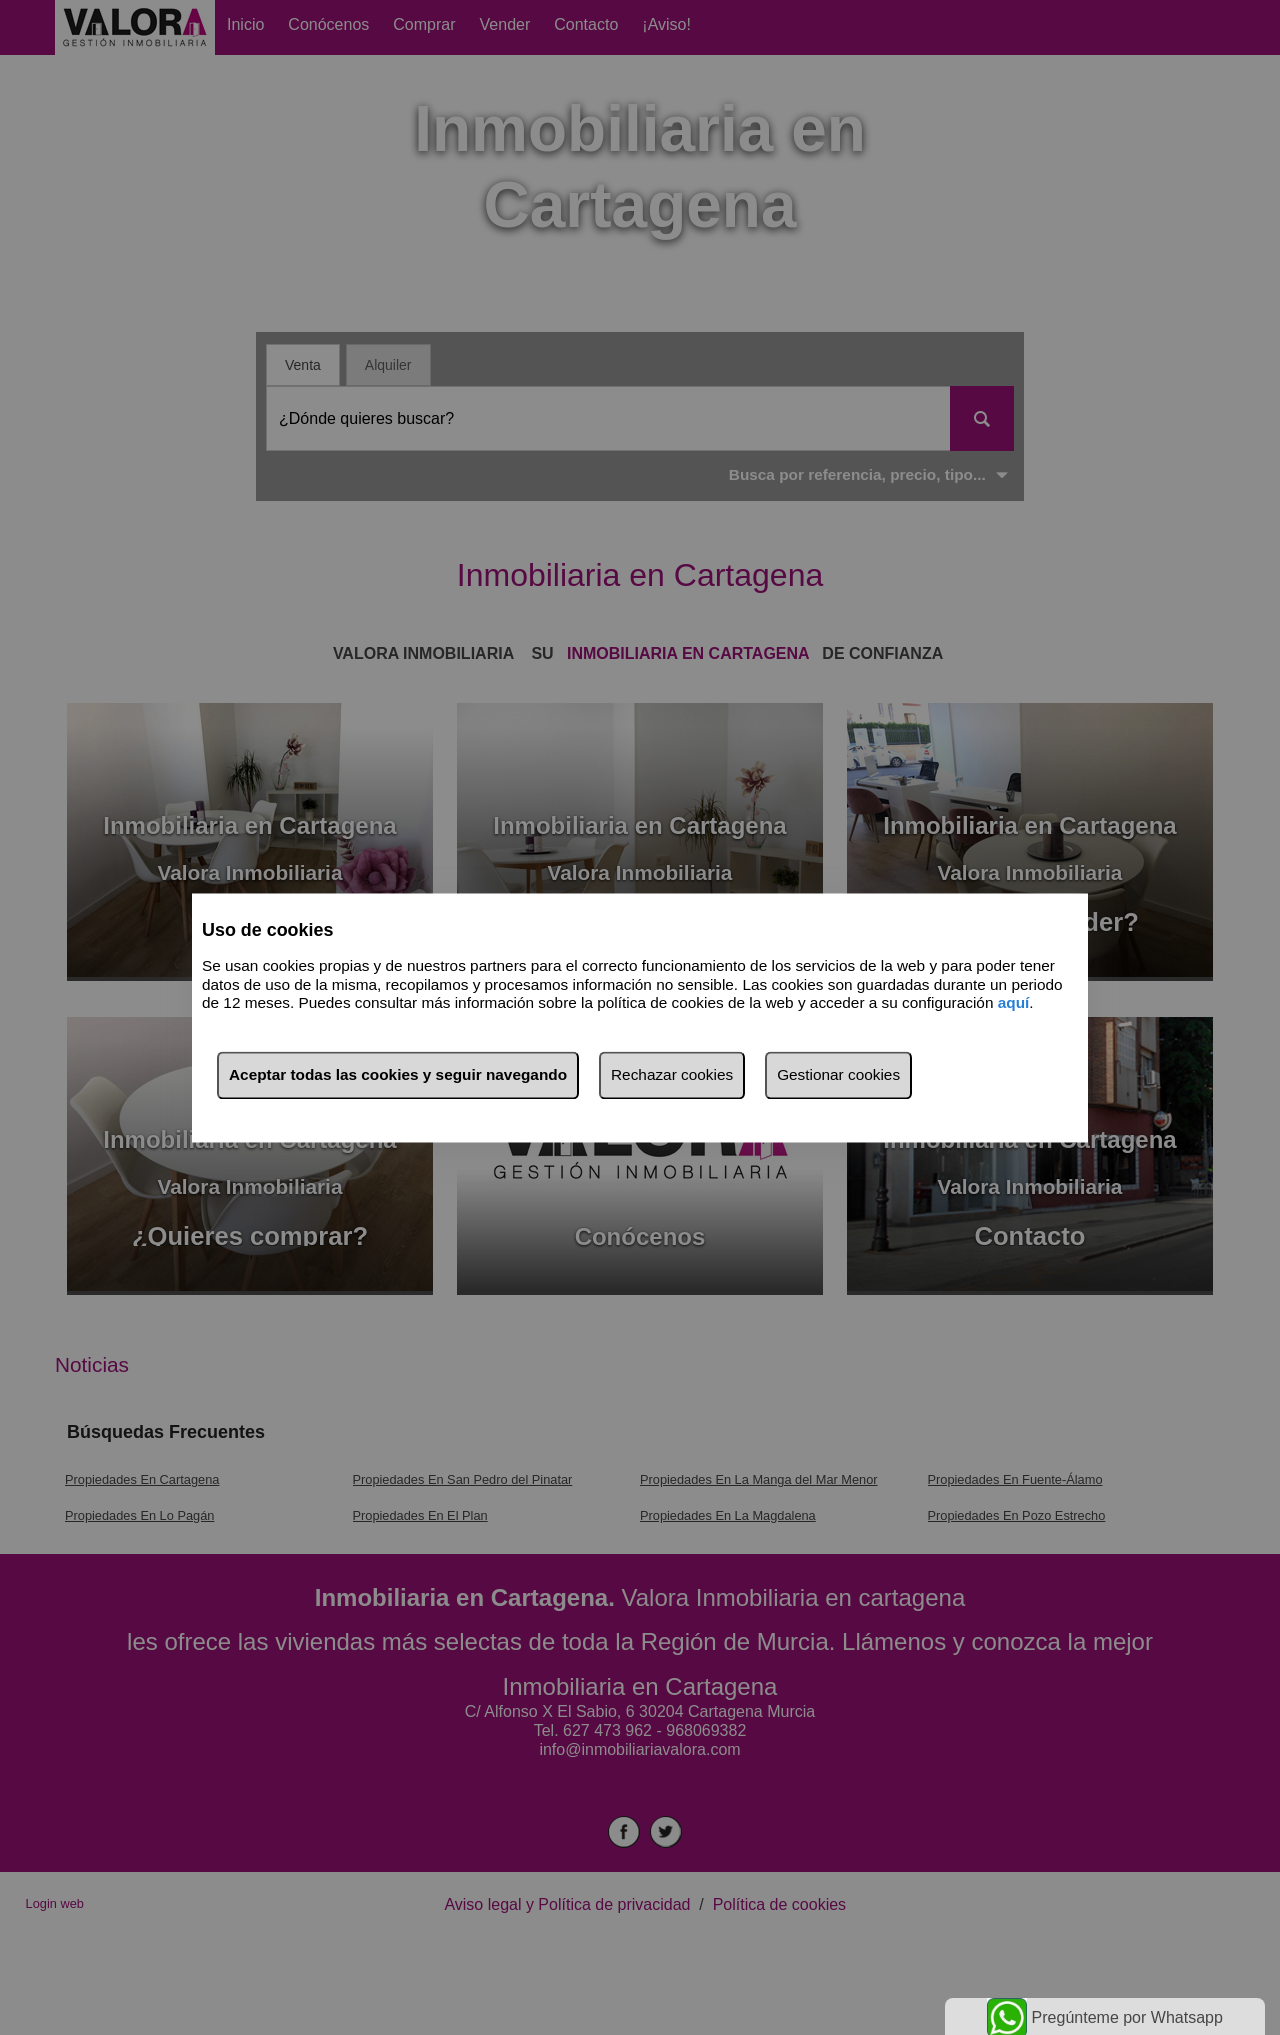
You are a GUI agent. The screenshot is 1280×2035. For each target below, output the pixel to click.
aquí (1014, 1003)
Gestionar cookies (838, 1074)
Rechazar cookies (672, 1074)
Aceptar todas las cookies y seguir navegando (398, 1074)
